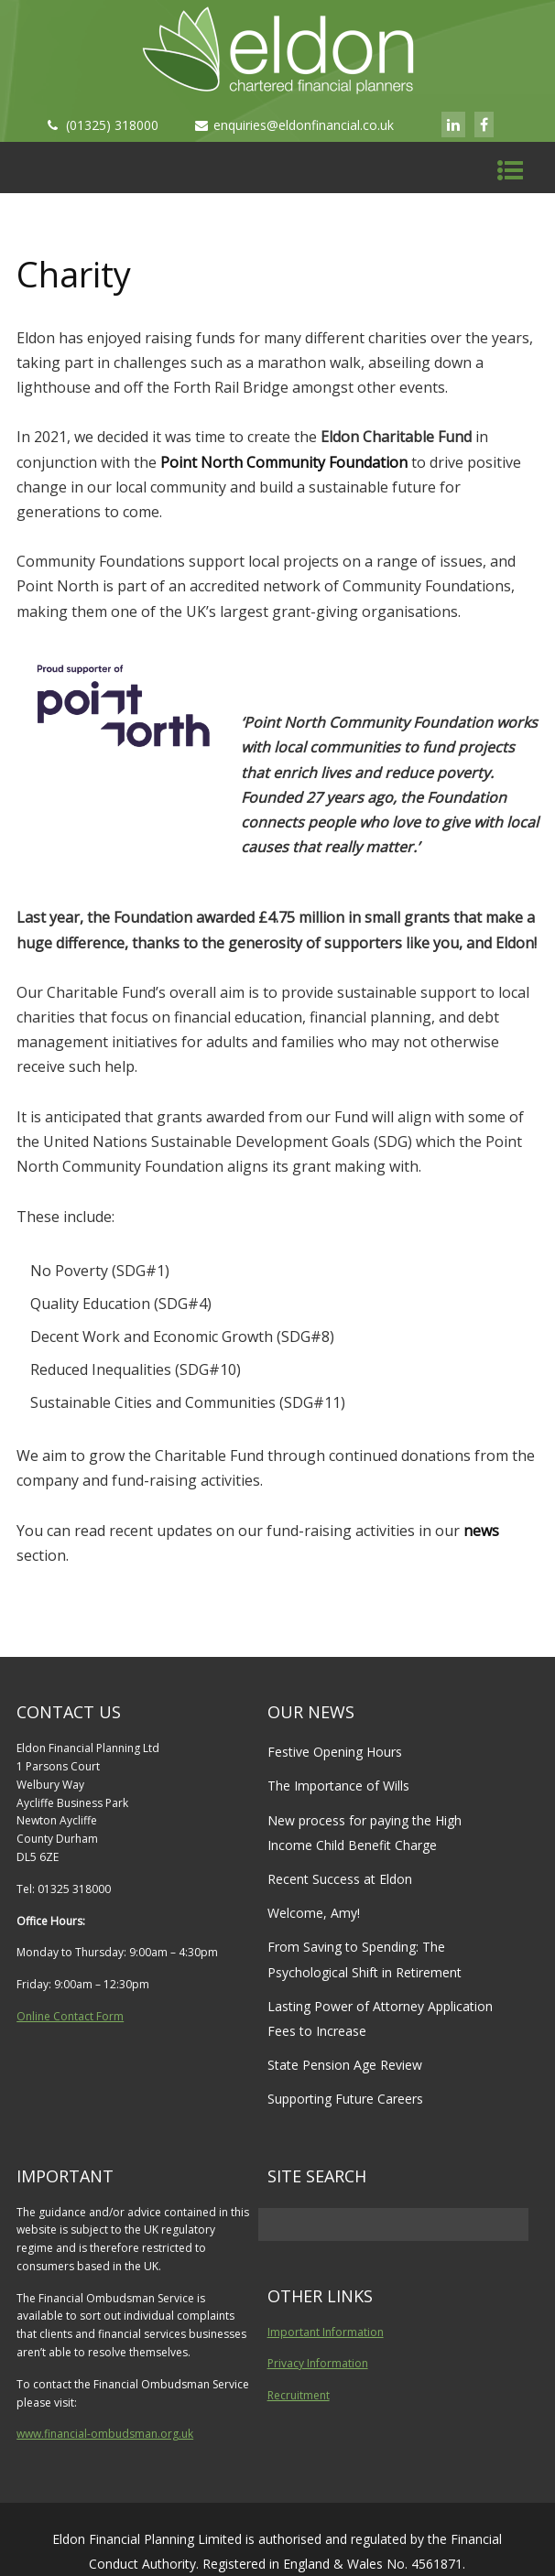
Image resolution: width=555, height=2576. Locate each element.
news (481, 1531)
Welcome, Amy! (313, 1912)
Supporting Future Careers (345, 2098)
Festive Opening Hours (334, 1751)
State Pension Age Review (344, 2064)
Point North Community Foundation (284, 462)
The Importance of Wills (338, 1785)
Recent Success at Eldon (339, 1879)
